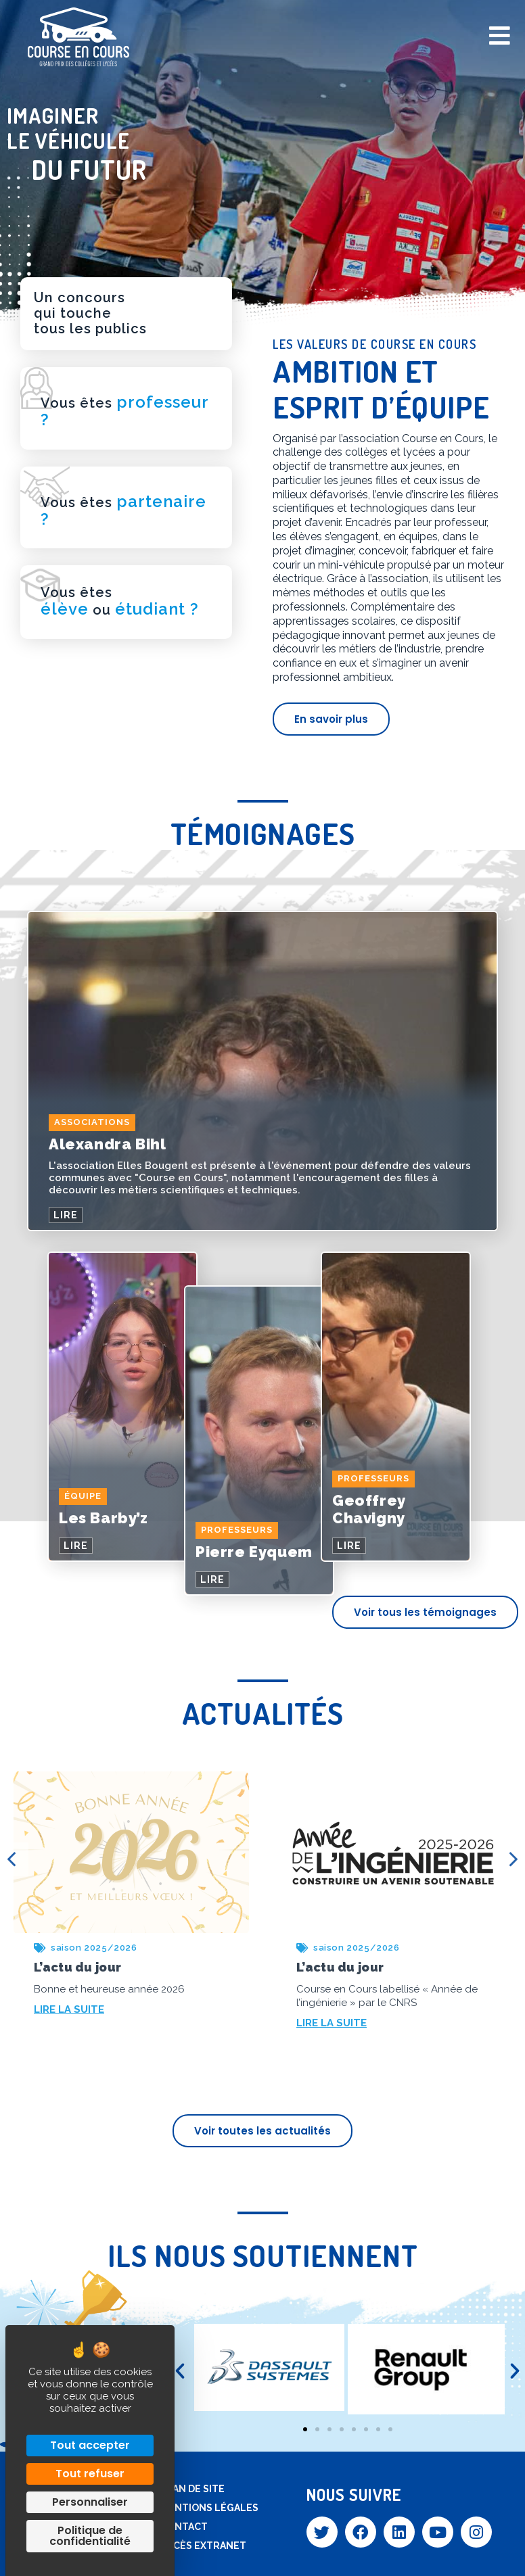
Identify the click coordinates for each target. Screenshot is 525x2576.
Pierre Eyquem (254, 1551)
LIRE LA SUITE (69, 2009)
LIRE (65, 1215)
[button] (180, 2371)
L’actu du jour (77, 1967)
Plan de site (192, 2488)
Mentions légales (209, 2507)
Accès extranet (203, 2545)
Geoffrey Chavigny (368, 1509)
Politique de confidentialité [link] (90, 2536)
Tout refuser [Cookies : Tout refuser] (89, 2473)
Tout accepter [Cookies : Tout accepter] (90, 2445)
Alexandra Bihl (107, 1144)
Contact (184, 2526)
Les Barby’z (103, 1518)
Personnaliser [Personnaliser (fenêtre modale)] (90, 2502)
